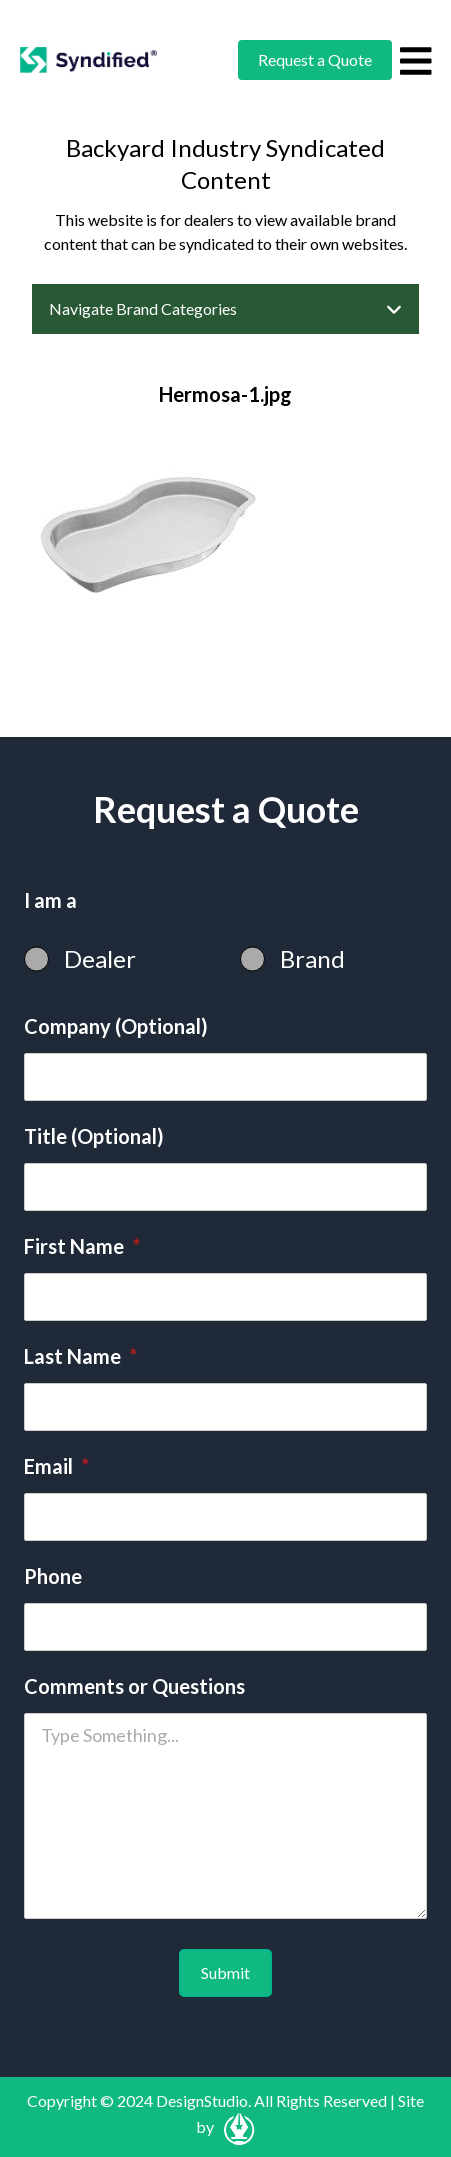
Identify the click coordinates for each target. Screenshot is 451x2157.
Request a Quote (315, 59)
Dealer (100, 958)
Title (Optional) (94, 1136)
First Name (82, 1246)
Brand (312, 958)
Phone (53, 1576)
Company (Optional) (116, 1026)
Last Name (80, 1356)
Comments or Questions (134, 1686)
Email (56, 1466)
